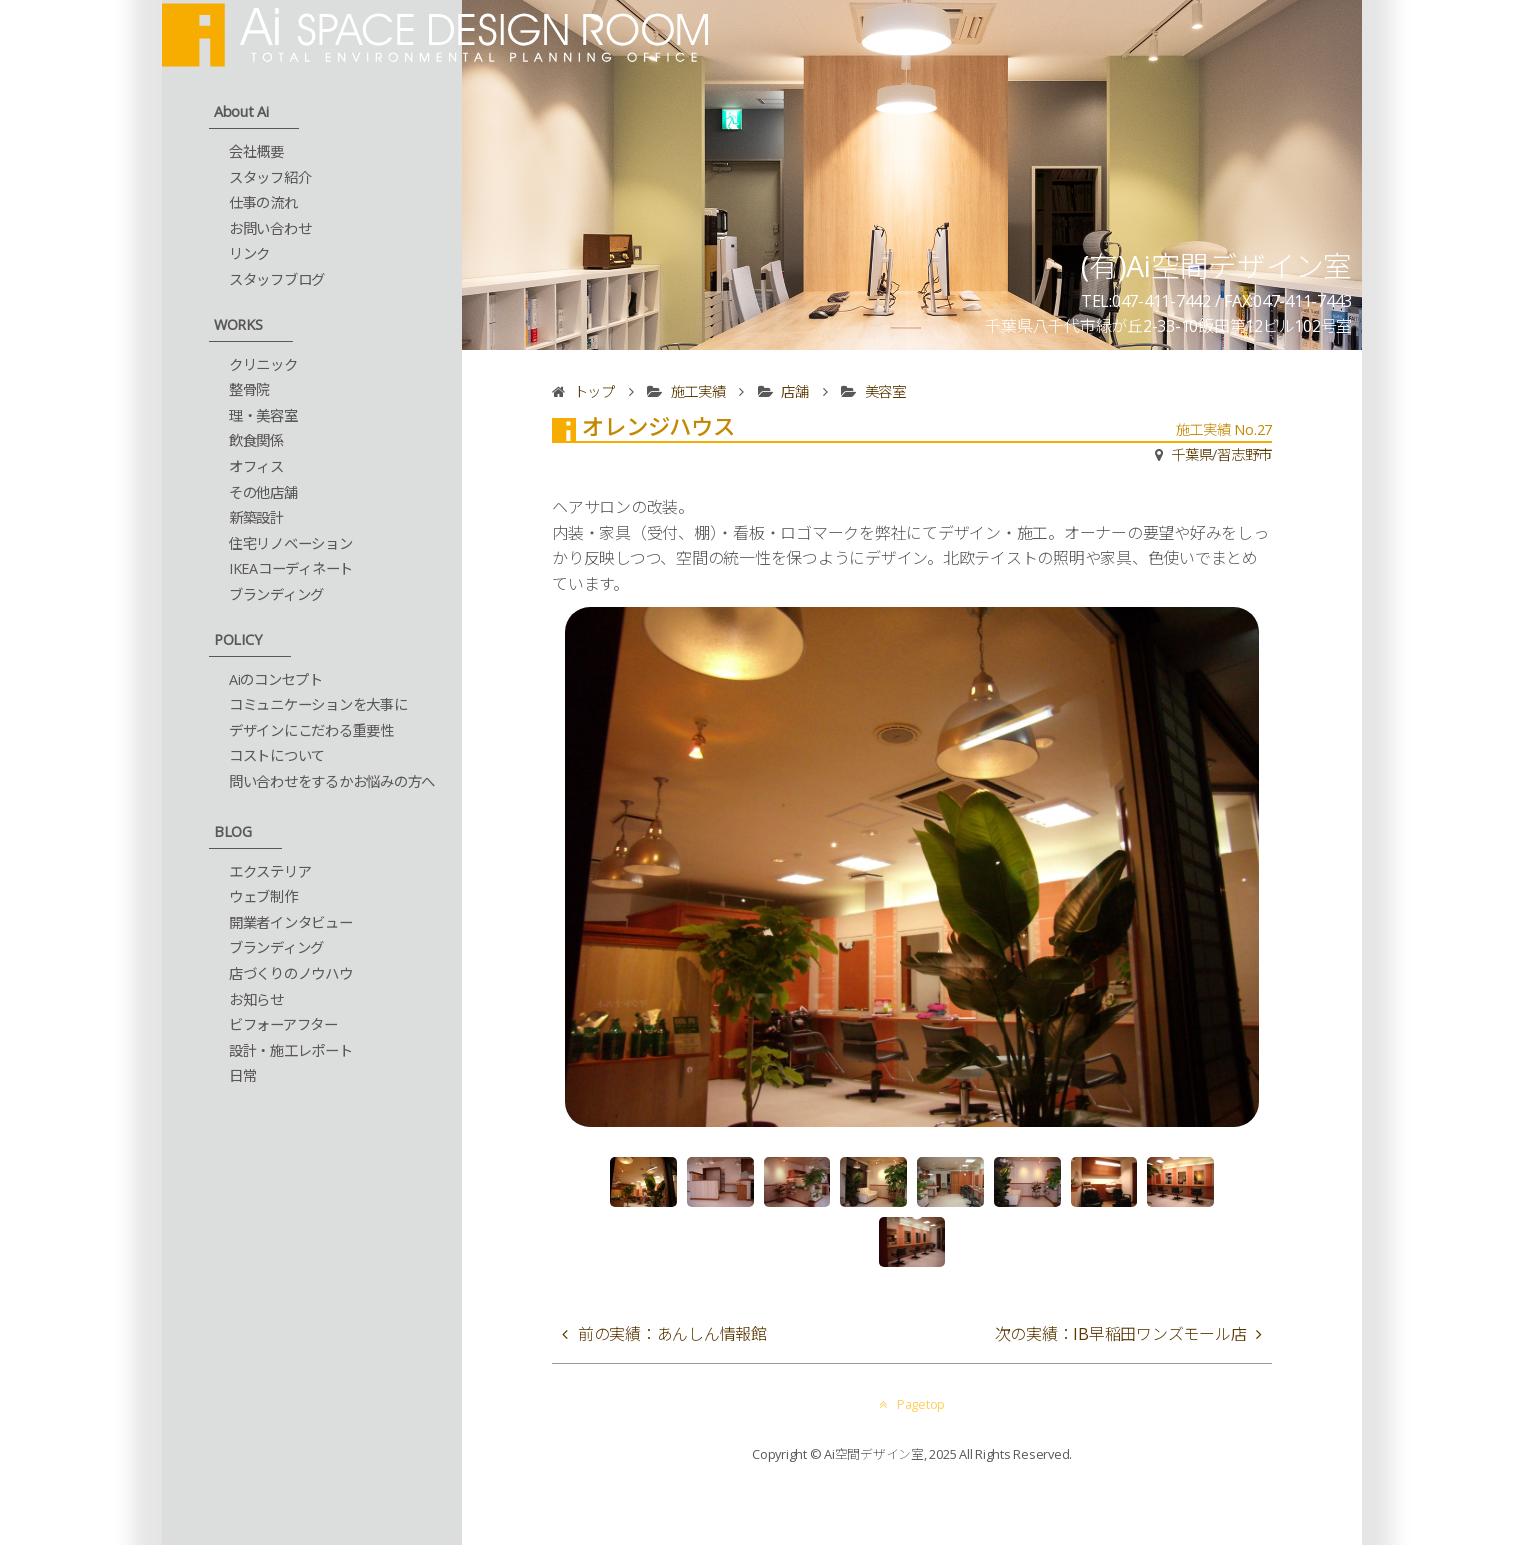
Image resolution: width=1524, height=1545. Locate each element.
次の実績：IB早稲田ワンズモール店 (1121, 1334)
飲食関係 (256, 440)
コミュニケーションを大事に (318, 704)
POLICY (238, 639)
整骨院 (249, 389)
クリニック (263, 364)
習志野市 (1244, 454)
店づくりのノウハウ (291, 973)
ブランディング (276, 594)
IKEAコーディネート (291, 568)
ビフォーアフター (283, 1024)
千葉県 (1191, 454)
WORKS (238, 324)
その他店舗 (263, 492)
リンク (249, 253)
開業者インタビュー (291, 922)
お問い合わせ (270, 228)
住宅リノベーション (291, 543)
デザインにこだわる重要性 (311, 730)
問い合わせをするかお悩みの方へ (332, 781)
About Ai (241, 111)
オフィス (256, 466)
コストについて (277, 755)
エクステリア (270, 871)
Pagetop (912, 1404)
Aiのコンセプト (276, 679)
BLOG (233, 831)
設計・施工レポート (291, 1050)
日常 (243, 1075)
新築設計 (256, 517)
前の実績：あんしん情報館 (672, 1334)
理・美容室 (263, 415)
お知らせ (256, 999)
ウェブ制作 (263, 896)
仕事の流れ (263, 202)
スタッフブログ (277, 279)
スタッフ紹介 (270, 177)
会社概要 (256, 151)
